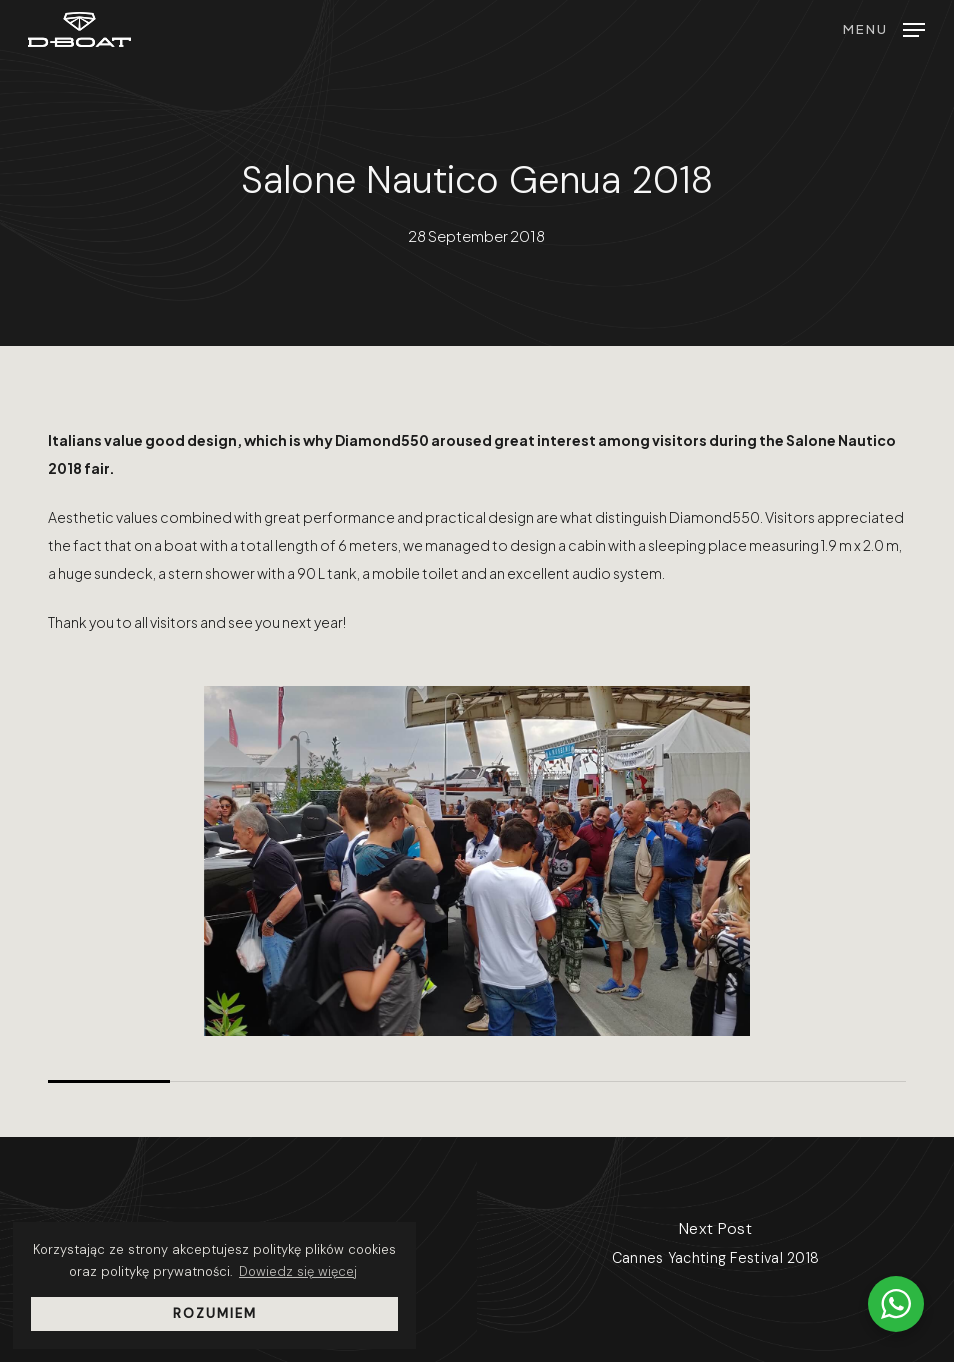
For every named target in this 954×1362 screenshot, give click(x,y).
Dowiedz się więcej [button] (298, 1271)
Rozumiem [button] (215, 1313)
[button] (884, 26)
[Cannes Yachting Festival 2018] (715, 1249)
